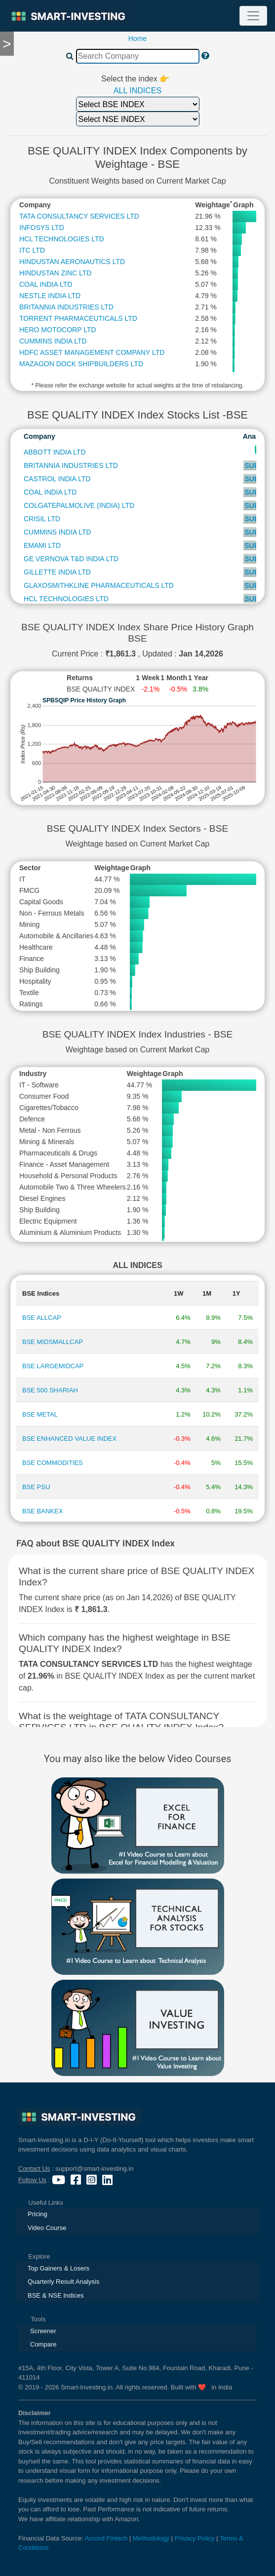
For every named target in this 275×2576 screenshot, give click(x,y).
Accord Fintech (105, 2538)
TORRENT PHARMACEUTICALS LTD (78, 318)
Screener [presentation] (43, 2331)
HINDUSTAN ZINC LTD (55, 273)
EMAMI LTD (42, 545)
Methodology (151, 2538)
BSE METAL (40, 1414)
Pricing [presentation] (37, 2214)
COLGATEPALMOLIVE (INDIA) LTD (79, 505)
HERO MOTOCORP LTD (57, 330)
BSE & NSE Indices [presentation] (55, 2295)
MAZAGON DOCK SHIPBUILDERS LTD (81, 364)
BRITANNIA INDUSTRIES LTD (66, 307)
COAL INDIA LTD (45, 284)
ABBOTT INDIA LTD (55, 452)
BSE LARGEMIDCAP (52, 1366)
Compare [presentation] (43, 2344)
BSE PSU (36, 1487)
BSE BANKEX (42, 1511)
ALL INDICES (137, 90)
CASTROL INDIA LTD (57, 479)
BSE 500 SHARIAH (50, 1390)
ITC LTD (32, 250)
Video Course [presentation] (47, 2227)
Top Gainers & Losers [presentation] (58, 2268)
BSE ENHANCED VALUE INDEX (69, 1438)
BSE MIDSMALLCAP (52, 1342)
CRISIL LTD (42, 519)
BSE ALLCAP (41, 1317)
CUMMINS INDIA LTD (53, 341)
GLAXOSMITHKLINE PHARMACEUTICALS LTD (99, 585)
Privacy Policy (195, 2538)
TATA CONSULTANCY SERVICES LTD (79, 216)
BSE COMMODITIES (52, 1462)
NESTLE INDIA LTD (49, 296)
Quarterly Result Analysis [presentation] (63, 2281)
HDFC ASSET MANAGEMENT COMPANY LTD (91, 352)
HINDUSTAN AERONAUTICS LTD (72, 262)
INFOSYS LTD (41, 227)
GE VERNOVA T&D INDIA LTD (71, 559)
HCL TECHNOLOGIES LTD (61, 239)
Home (137, 38)
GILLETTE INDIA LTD (57, 572)
